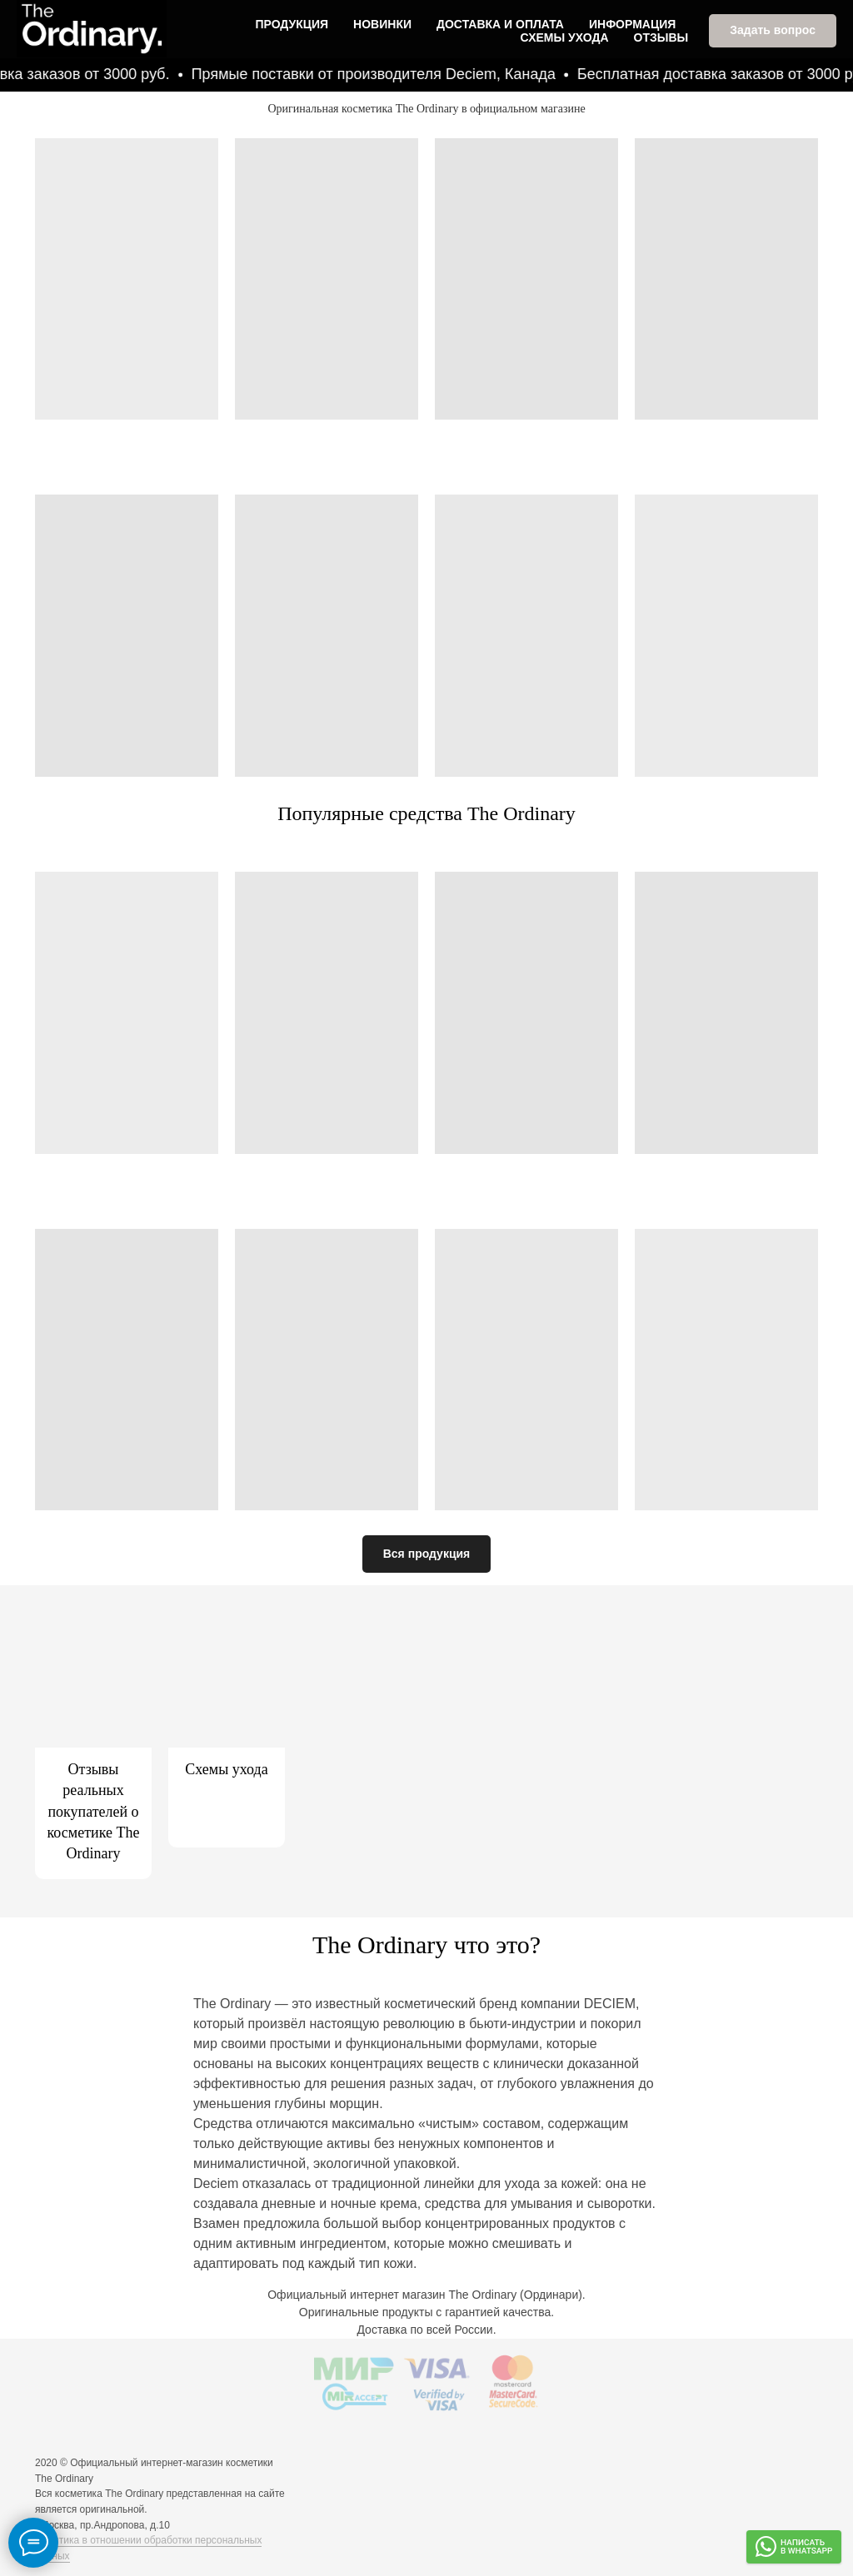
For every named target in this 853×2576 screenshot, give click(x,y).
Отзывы (661, 36)
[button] (772, 30)
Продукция (291, 23)
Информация (632, 23)
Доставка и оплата (500, 23)
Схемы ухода (565, 36)
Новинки (382, 23)
